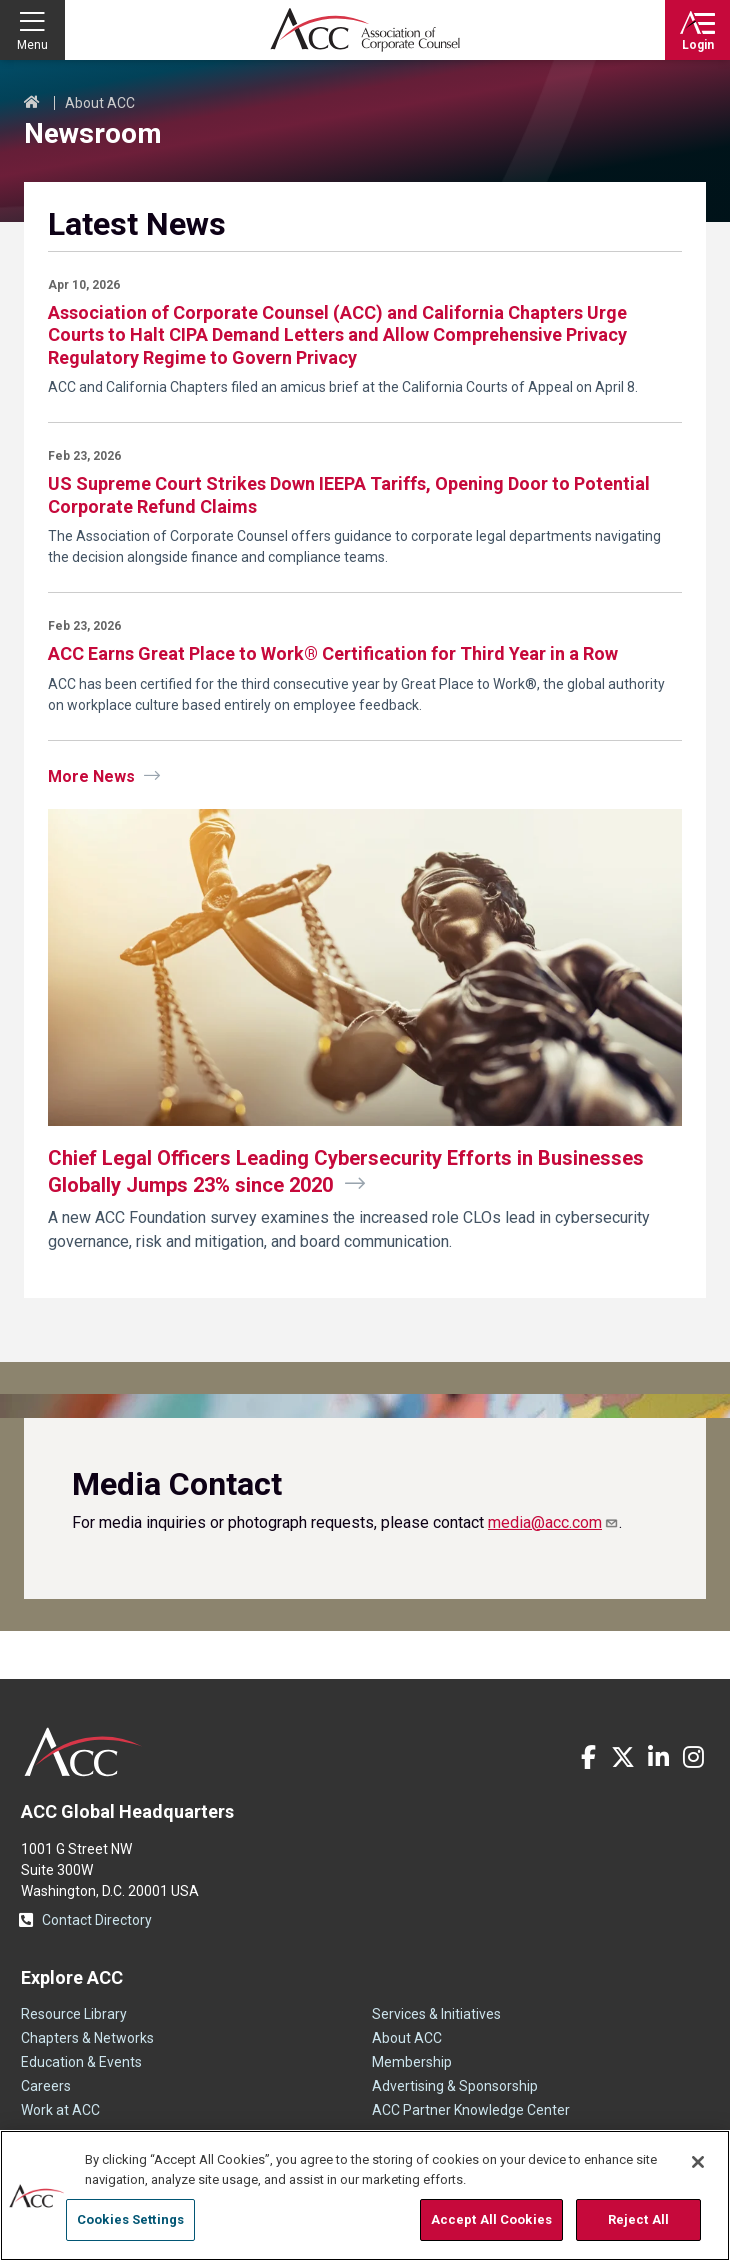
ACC (83, 1752)
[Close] (698, 2162)
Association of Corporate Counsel (365, 30)
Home (32, 103)
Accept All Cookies (491, 2219)
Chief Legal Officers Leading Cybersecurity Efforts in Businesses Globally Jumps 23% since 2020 (346, 1171)
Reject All (638, 2219)
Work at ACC (60, 2110)
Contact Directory (97, 1920)
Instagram (693, 1757)
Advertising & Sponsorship (455, 2086)
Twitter (623, 1757)
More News (91, 776)
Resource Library (74, 2014)
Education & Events (81, 2062)
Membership (412, 2062)
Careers (46, 2086)
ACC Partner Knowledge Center (471, 2110)
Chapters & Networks (87, 2038)
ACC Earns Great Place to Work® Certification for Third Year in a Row (333, 653)
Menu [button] (32, 45)
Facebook (588, 1757)
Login (698, 45)
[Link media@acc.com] (553, 1522)
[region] (365, 2195)
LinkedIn (658, 1757)
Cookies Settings (130, 2219)
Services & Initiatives (436, 2014)
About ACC (100, 103)
